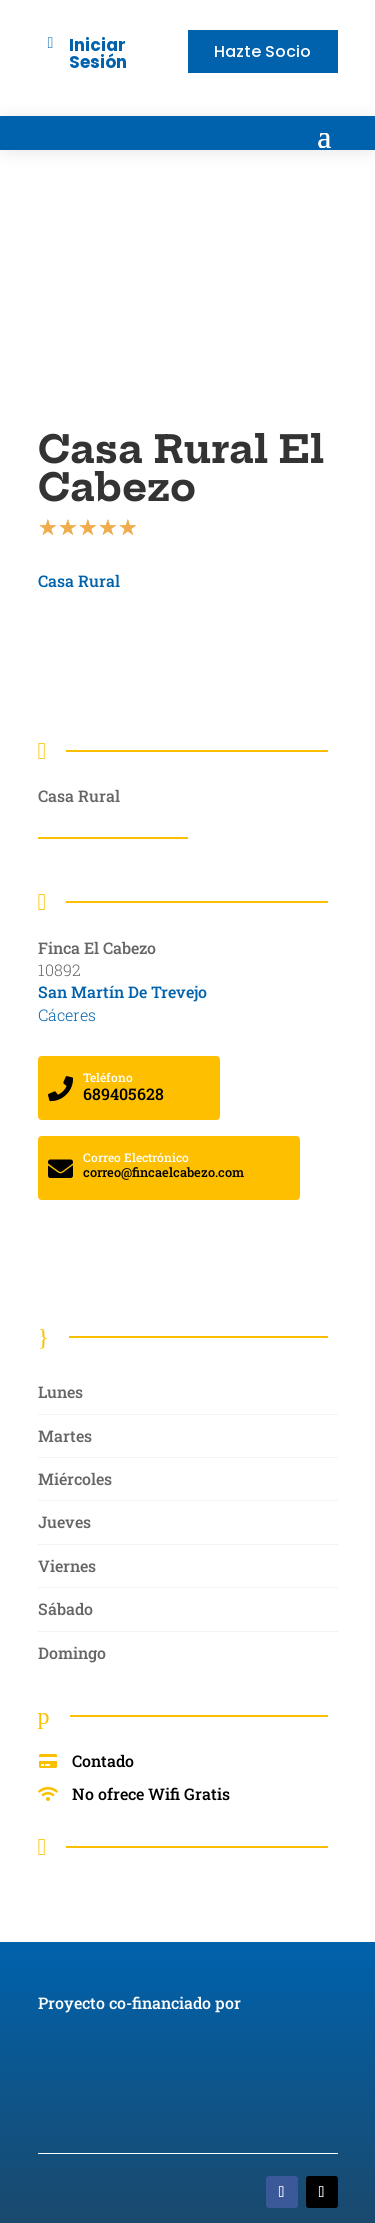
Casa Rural (79, 580)
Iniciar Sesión (98, 53)
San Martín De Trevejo (122, 991)
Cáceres (67, 1014)
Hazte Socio (262, 51)
